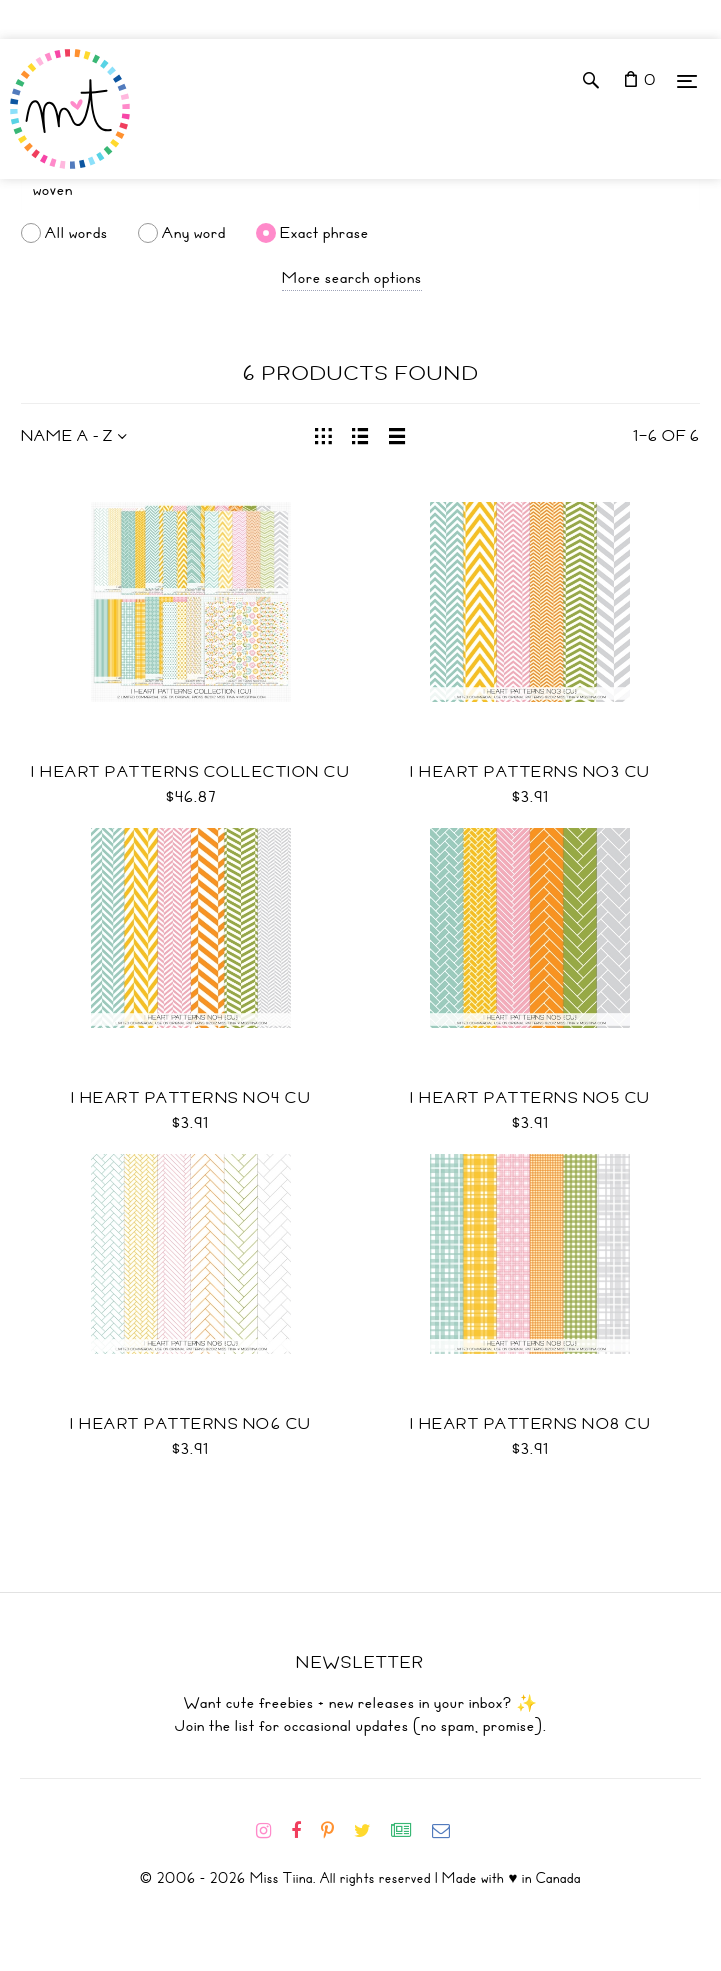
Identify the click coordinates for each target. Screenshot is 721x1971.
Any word (194, 233)
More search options (352, 278)
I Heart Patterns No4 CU (191, 1098)
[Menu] (687, 80)
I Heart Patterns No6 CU (191, 1424)
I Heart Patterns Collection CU (190, 772)
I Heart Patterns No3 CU (530, 772)
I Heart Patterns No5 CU (530, 1098)
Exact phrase (324, 233)
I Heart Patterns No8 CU (531, 1424)
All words (76, 233)
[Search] (360, 190)
